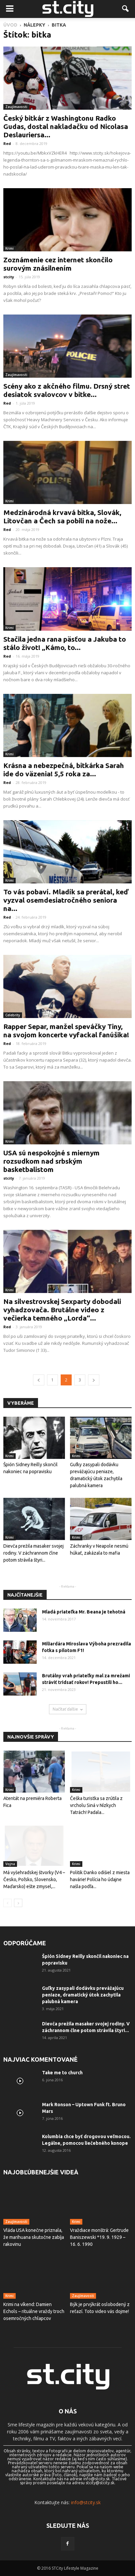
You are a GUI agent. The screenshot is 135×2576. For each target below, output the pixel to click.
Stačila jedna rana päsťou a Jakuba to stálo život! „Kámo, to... (64, 643)
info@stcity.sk (86, 2502)
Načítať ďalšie (68, 1709)
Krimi (9, 248)
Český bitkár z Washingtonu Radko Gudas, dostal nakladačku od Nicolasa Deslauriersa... (65, 126)
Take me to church (62, 2072)
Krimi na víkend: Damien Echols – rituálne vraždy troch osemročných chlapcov (33, 2311)
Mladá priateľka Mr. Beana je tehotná (83, 1611)
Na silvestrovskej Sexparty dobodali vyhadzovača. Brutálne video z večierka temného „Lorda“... (62, 1309)
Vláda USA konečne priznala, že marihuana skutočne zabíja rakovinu (33, 2237)
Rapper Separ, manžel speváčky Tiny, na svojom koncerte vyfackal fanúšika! (66, 1030)
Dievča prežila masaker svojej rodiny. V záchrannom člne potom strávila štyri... (33, 1553)
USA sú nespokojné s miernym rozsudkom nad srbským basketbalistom (51, 1161)
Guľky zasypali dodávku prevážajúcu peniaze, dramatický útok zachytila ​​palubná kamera (83, 1995)
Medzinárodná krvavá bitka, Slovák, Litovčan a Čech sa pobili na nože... (62, 516)
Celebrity (12, 1015)
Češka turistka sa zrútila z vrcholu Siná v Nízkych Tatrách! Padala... (96, 1805)
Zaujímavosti (16, 106)
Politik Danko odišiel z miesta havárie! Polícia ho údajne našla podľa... (100, 1879)
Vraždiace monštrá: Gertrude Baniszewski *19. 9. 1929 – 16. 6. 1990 (99, 2237)
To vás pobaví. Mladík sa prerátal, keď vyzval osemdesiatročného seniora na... (65, 900)
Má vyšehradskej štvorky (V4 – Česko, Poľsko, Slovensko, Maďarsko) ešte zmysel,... (34, 1879)
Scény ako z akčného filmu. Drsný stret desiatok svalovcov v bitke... (66, 390)
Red (7, 143)
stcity (8, 276)
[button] (125, 9)
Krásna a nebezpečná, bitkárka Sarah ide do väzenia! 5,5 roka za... (63, 769)
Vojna (10, 1864)
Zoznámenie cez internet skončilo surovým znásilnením (58, 264)
